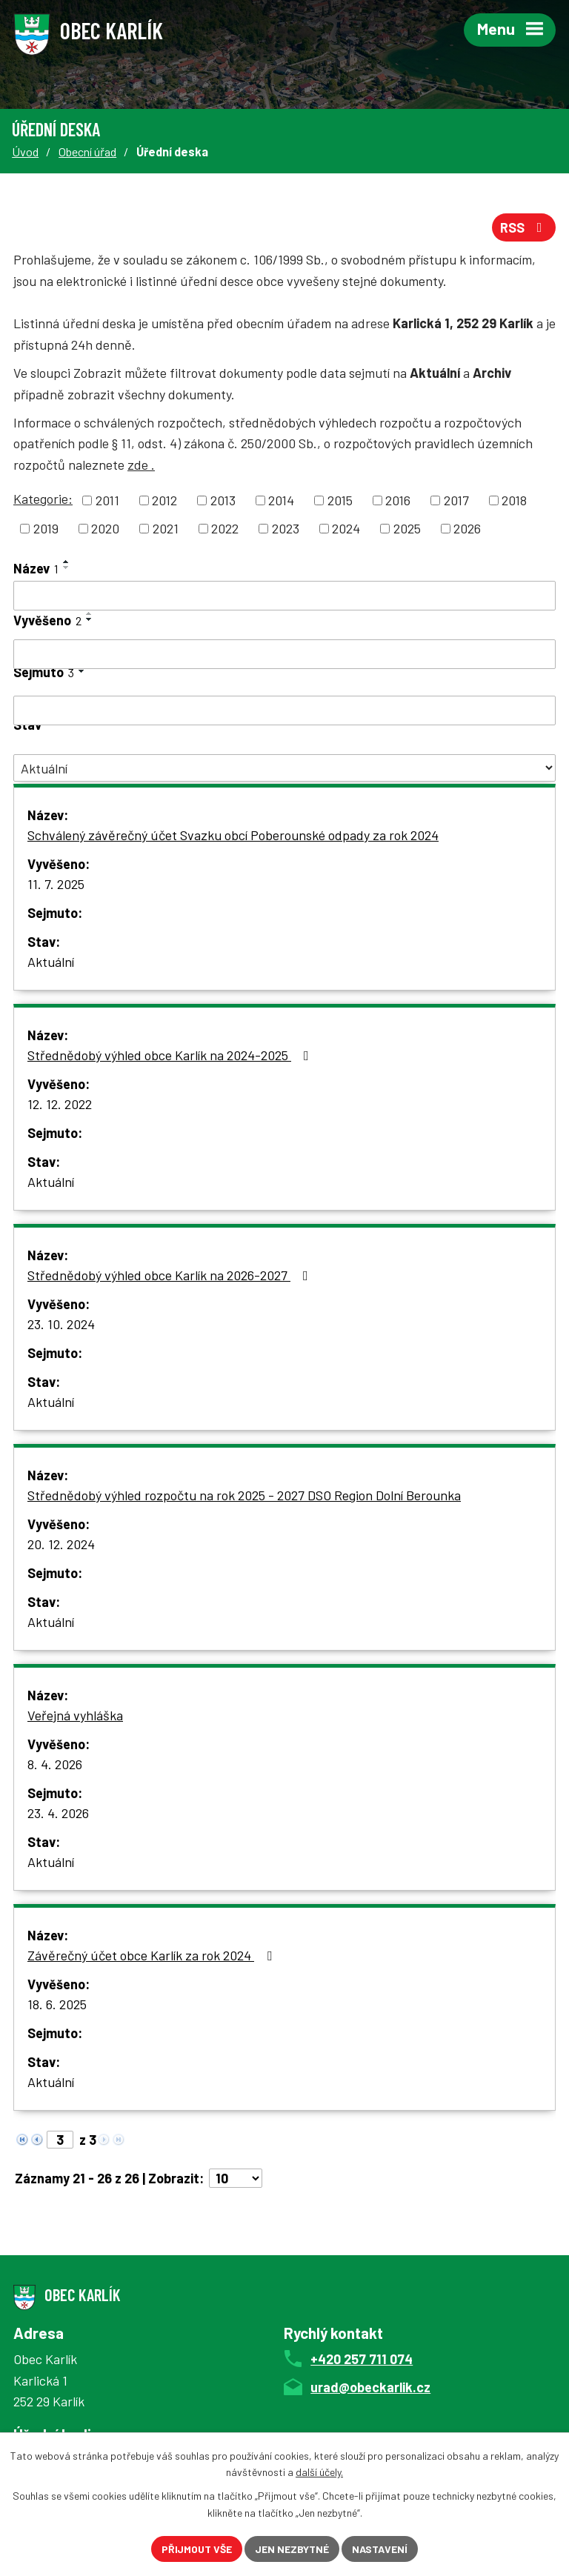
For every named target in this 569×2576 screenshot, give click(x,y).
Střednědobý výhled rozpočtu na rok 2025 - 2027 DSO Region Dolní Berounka (244, 1495)
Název (36, 568)
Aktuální (50, 961)
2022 (225, 528)
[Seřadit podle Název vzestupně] (67, 562)
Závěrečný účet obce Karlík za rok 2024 (152, 1955)
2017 (456, 500)
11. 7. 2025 (55, 884)
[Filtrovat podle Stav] (284, 768)
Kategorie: (43, 498)
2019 (46, 528)
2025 (407, 528)
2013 (223, 500)
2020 (105, 528)
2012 (164, 500)
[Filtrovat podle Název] (284, 595)
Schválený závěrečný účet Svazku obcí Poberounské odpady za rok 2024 (233, 835)
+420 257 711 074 (361, 2359)
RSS (524, 227)
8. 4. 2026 (54, 1764)
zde (141, 464)
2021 (166, 528)
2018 (514, 500)
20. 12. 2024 (61, 1544)
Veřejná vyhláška (75, 1715)
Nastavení (379, 2549)
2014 (281, 500)
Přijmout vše (197, 2549)
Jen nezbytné (292, 2549)
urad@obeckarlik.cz (370, 2387)
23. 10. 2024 (61, 1324)
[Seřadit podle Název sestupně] (67, 567)
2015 (340, 500)
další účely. (319, 2472)
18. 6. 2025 (57, 2004)
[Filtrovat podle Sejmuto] (284, 710)
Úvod (25, 151)
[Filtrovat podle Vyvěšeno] (284, 654)
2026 (467, 528)
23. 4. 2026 (58, 1813)
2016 (397, 500)
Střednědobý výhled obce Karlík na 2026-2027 (170, 1275)
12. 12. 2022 (59, 1104)
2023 (285, 528)
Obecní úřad (87, 151)
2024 (346, 528)
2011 (107, 500)
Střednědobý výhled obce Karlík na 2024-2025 (171, 1055)
